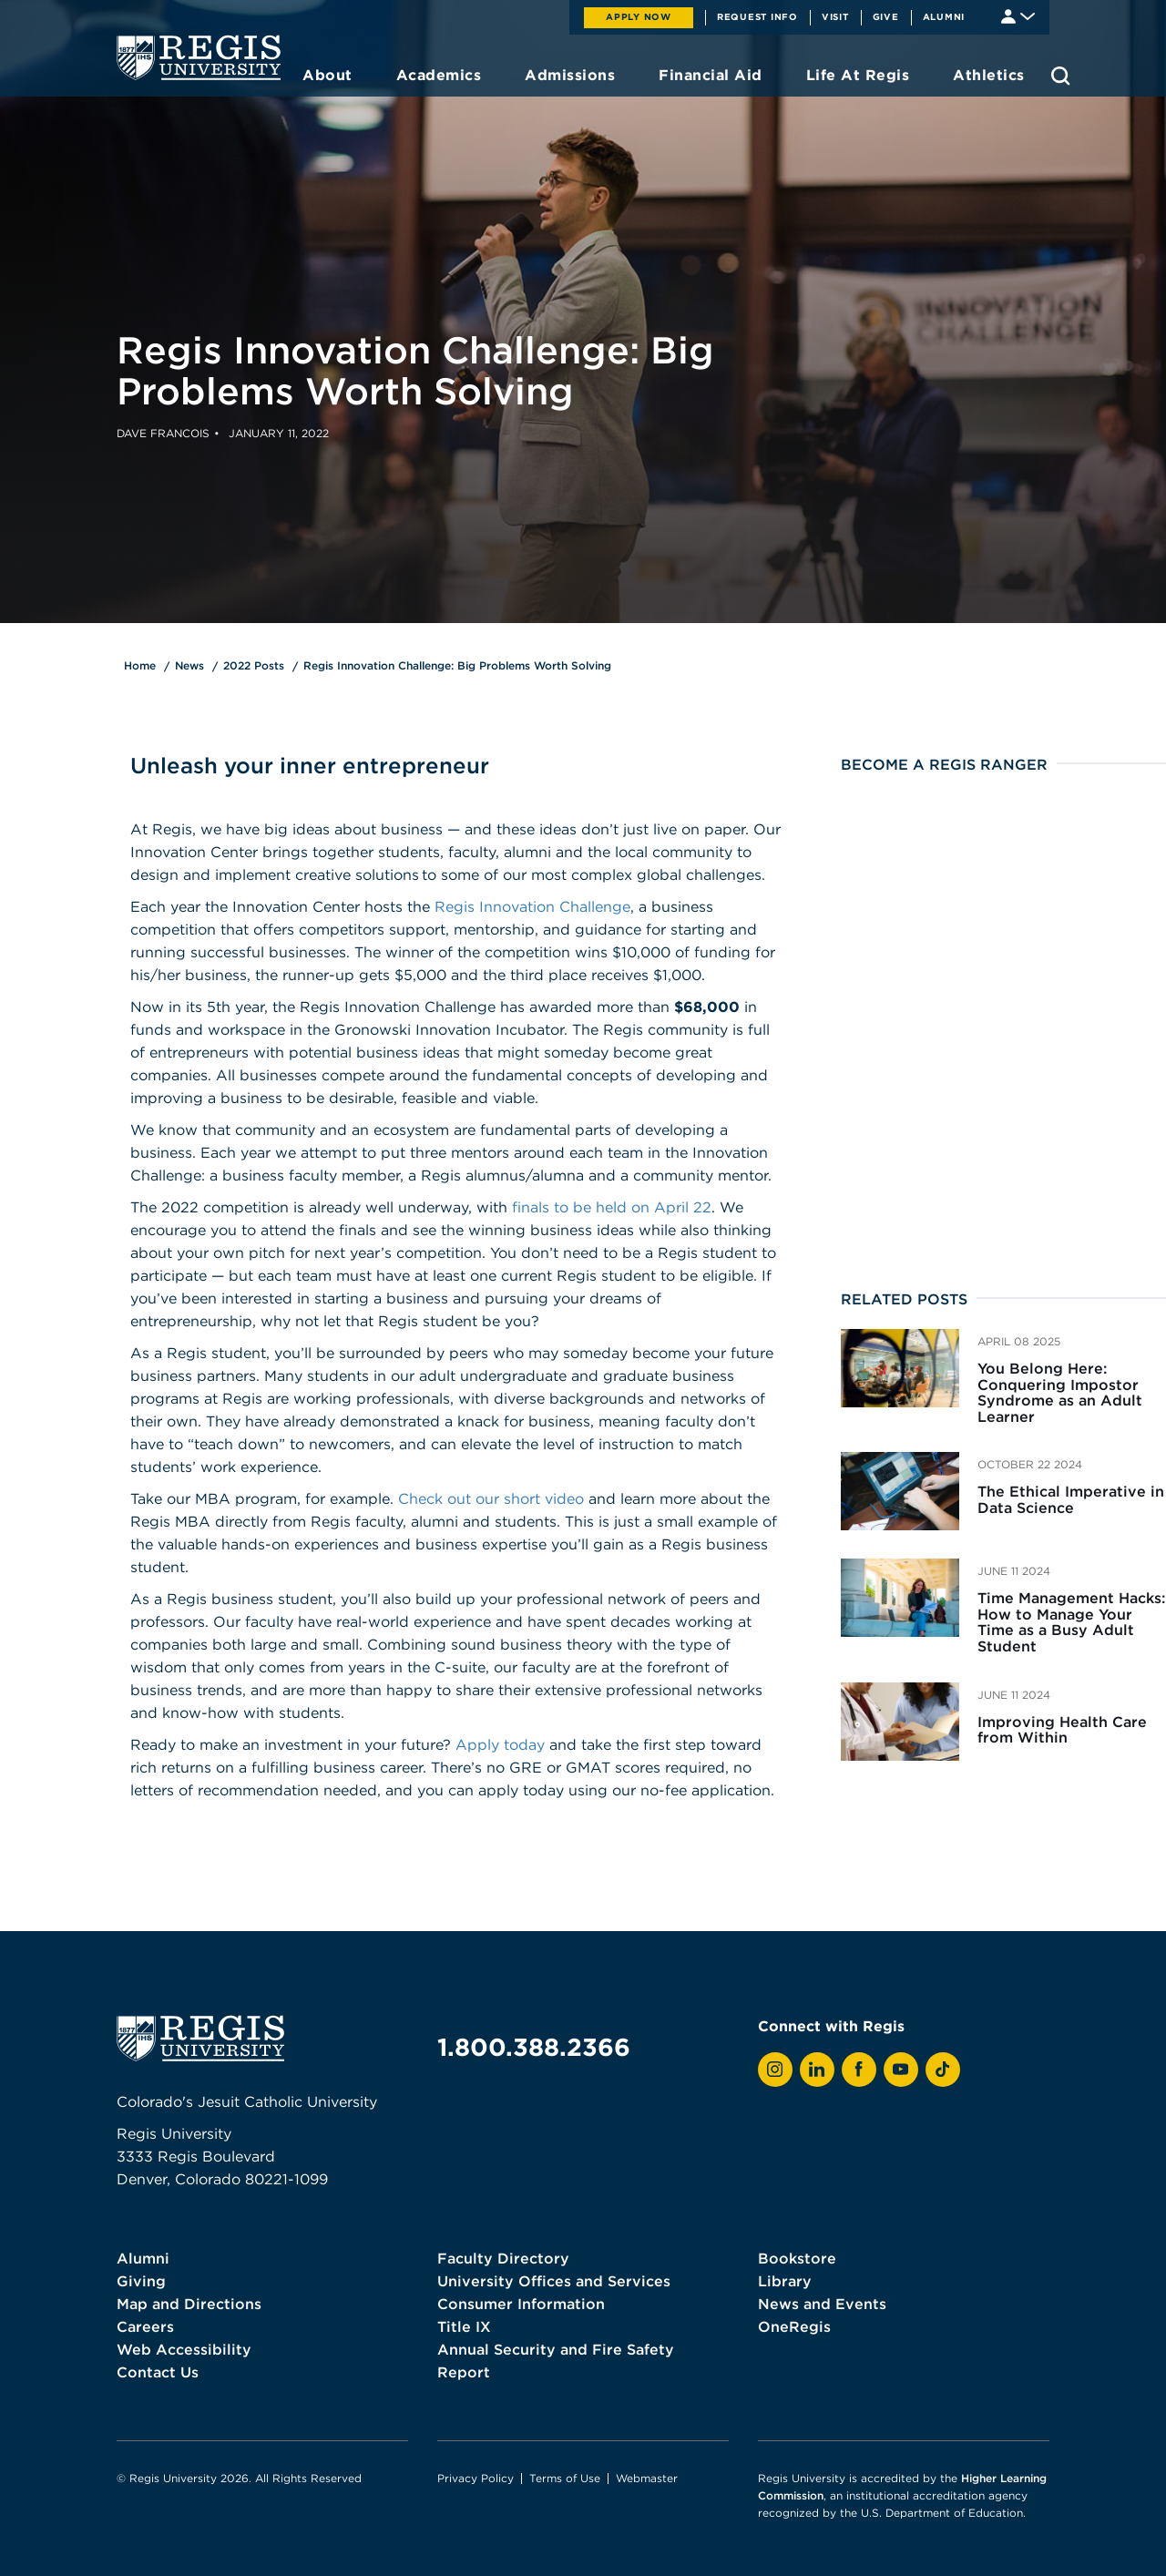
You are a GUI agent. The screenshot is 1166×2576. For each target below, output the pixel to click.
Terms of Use (564, 2478)
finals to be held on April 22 (611, 1207)
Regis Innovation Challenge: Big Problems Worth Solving (457, 665)
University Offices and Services (553, 2281)
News (189, 665)
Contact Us (158, 2372)
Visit (835, 16)
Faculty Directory (503, 2258)
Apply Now (638, 16)
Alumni (944, 16)
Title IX (464, 2326)
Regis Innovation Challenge (532, 906)
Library (785, 2281)
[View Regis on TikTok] (943, 2069)
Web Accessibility (184, 2349)
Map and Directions (189, 2304)
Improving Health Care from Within (1062, 1729)
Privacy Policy (475, 2478)
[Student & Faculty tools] (1018, 15)
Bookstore (797, 2258)
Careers (145, 2326)
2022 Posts (253, 665)
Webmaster (647, 2478)
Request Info (757, 16)
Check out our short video (491, 1498)
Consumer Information (521, 2304)
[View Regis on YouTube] (901, 2069)
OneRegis (794, 2326)
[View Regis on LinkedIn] (817, 2069)
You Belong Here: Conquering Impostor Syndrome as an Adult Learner (1059, 1392)
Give (886, 16)
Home (140, 665)
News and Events (822, 2304)
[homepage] (199, 57)
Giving (141, 2281)
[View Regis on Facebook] (859, 2069)
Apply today (500, 1744)
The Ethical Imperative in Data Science (1070, 1499)
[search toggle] (1061, 75)
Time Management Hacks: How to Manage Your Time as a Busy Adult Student (1071, 1622)
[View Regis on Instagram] (775, 2069)
